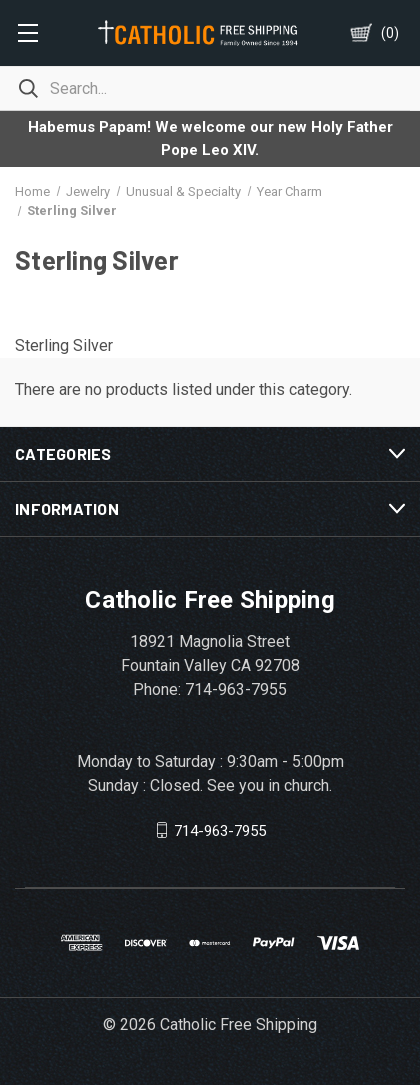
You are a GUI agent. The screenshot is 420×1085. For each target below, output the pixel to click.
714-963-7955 (220, 830)
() (390, 33)
